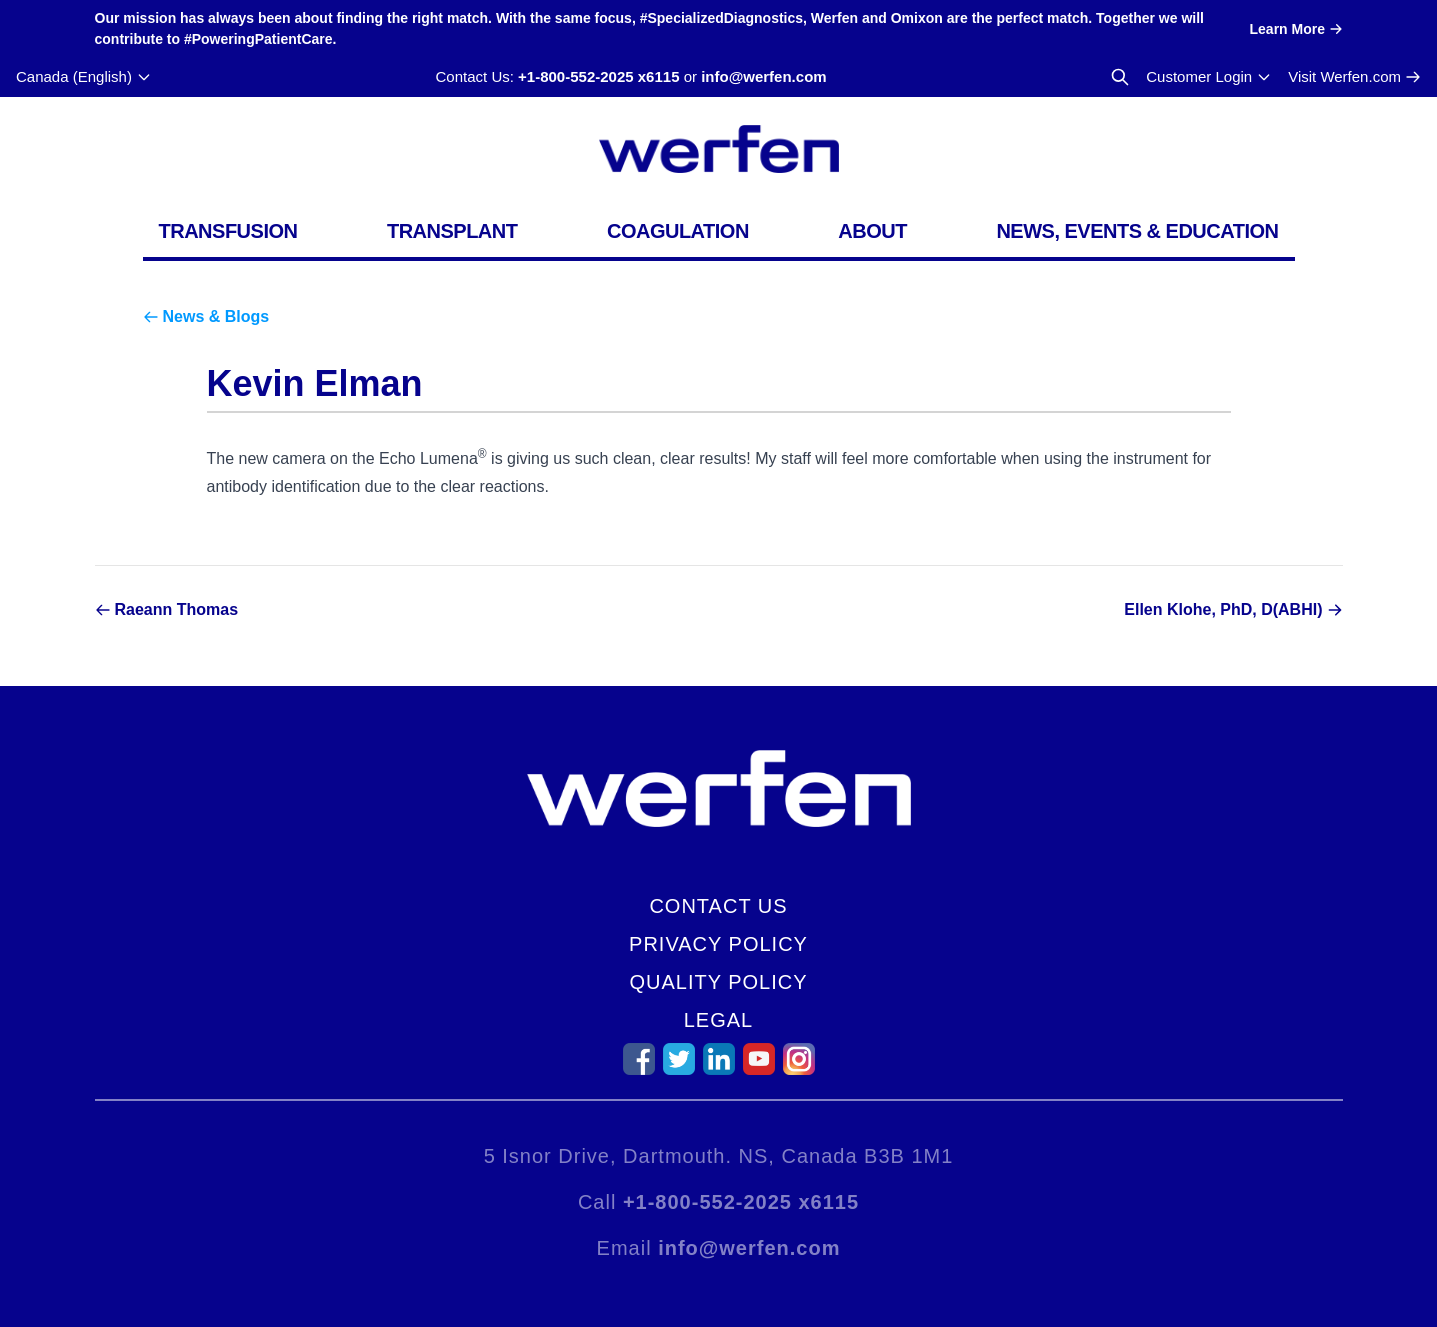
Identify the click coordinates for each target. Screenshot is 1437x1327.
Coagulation (678, 231)
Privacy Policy (718, 944)
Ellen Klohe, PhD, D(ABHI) (1223, 609)
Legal (718, 1020)
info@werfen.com (763, 76)
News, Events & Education (1137, 231)
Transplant (452, 231)
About (872, 231)
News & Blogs (216, 316)
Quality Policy (718, 982)
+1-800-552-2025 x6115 (598, 76)
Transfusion (228, 231)
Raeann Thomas (177, 609)
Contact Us (718, 906)
